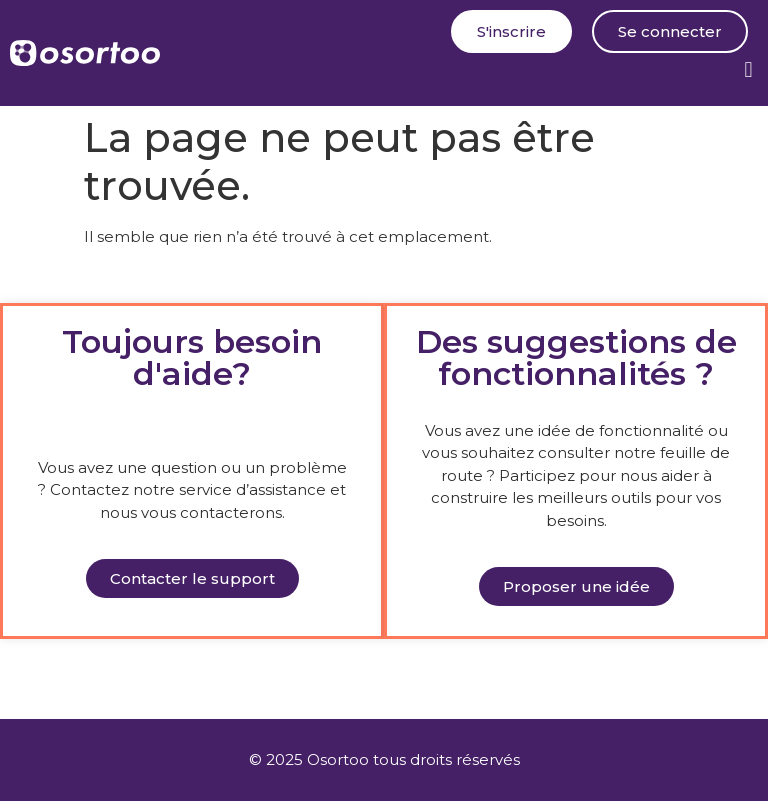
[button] (748, 69)
